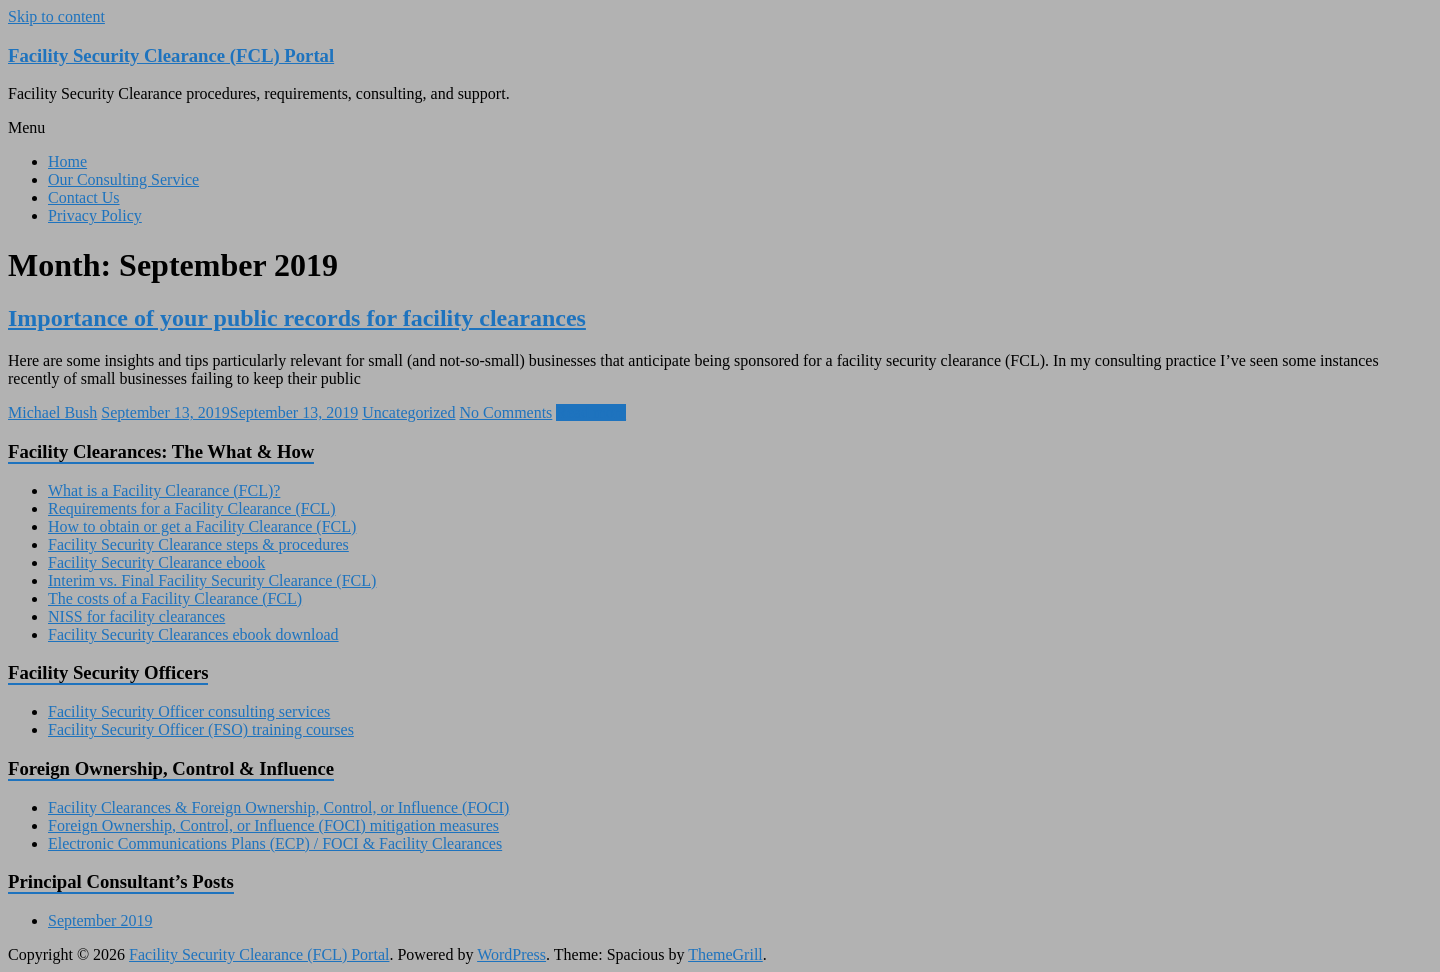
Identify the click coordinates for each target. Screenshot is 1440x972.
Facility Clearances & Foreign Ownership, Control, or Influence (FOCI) (278, 807)
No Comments (505, 412)
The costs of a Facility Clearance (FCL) (175, 598)
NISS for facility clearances (136, 616)
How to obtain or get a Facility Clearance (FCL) (202, 526)
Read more (591, 412)
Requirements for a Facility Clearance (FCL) (191, 508)
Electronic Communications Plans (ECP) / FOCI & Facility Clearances (275, 843)
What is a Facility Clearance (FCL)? (164, 490)
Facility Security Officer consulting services (189, 711)
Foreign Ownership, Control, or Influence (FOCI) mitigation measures (273, 825)
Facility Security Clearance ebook (156, 562)
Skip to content (56, 16)
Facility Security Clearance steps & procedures (198, 544)
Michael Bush (52, 412)
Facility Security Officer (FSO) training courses (201, 729)
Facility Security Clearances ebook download (193, 634)
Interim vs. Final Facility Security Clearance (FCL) (212, 580)
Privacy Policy (95, 215)
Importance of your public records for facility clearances (297, 318)
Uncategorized (408, 412)
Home (67, 161)
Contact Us (84, 197)
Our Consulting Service (123, 179)
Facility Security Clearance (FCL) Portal (171, 55)
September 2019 (100, 920)
